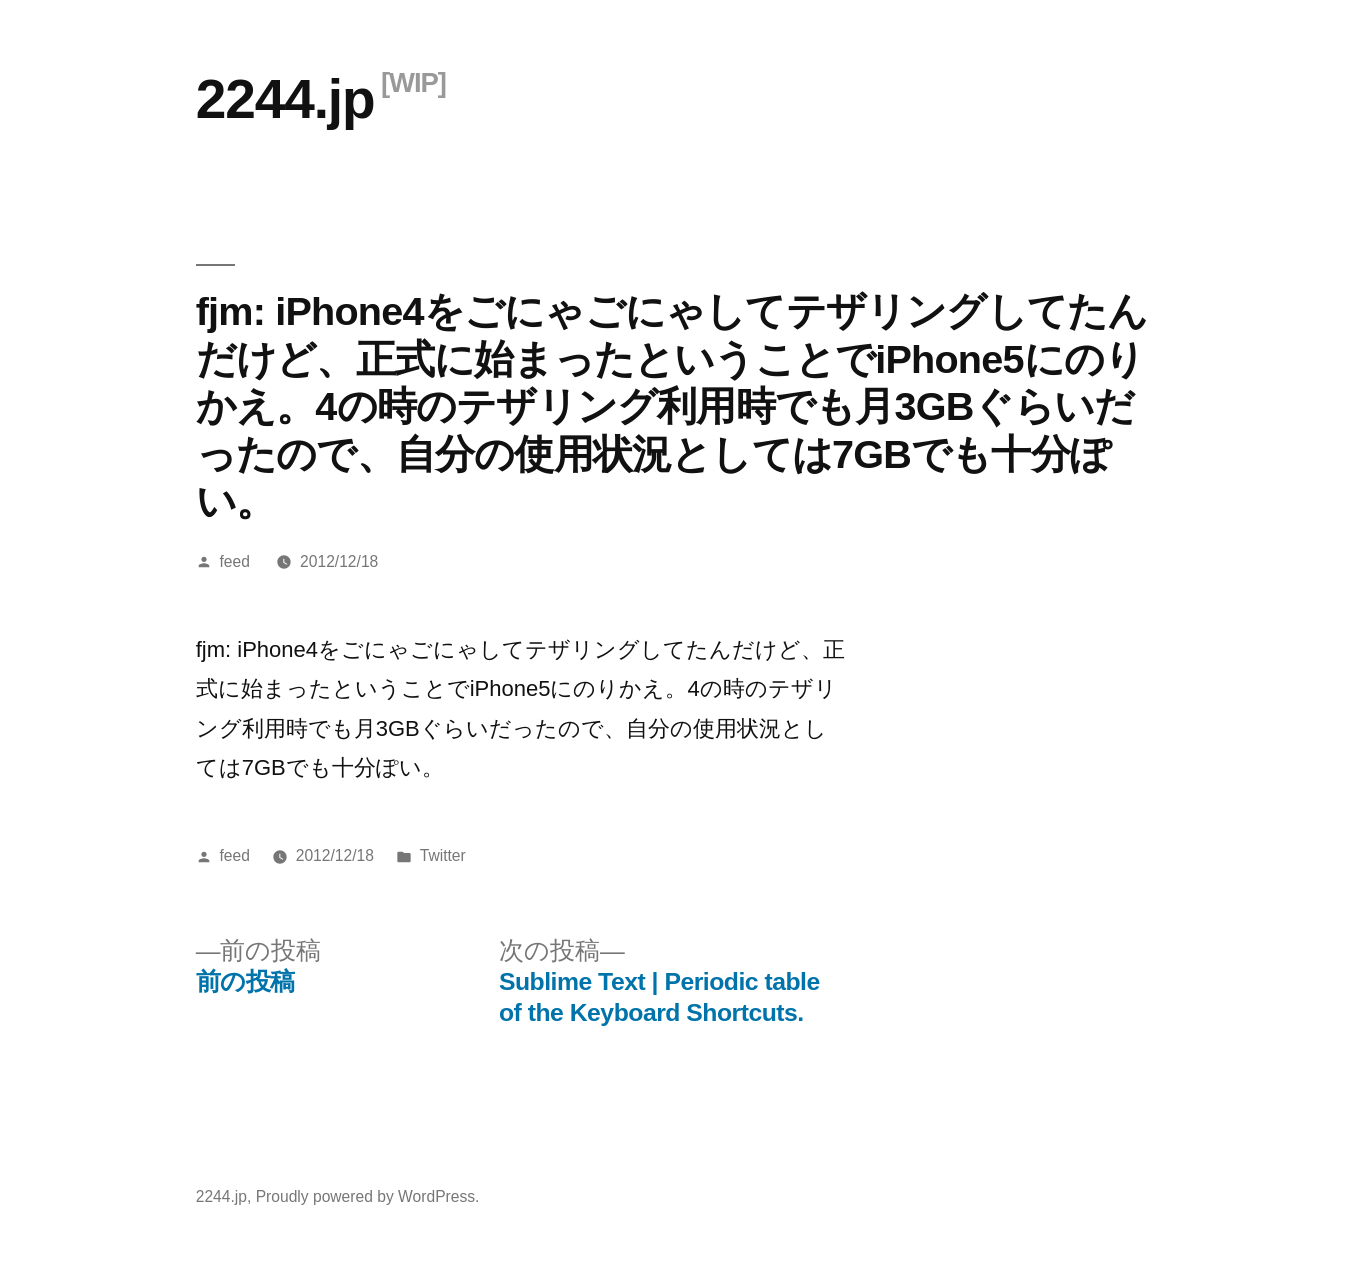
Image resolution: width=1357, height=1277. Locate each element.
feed (235, 561)
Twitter (443, 855)
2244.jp (285, 99)
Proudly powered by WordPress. (368, 1196)
